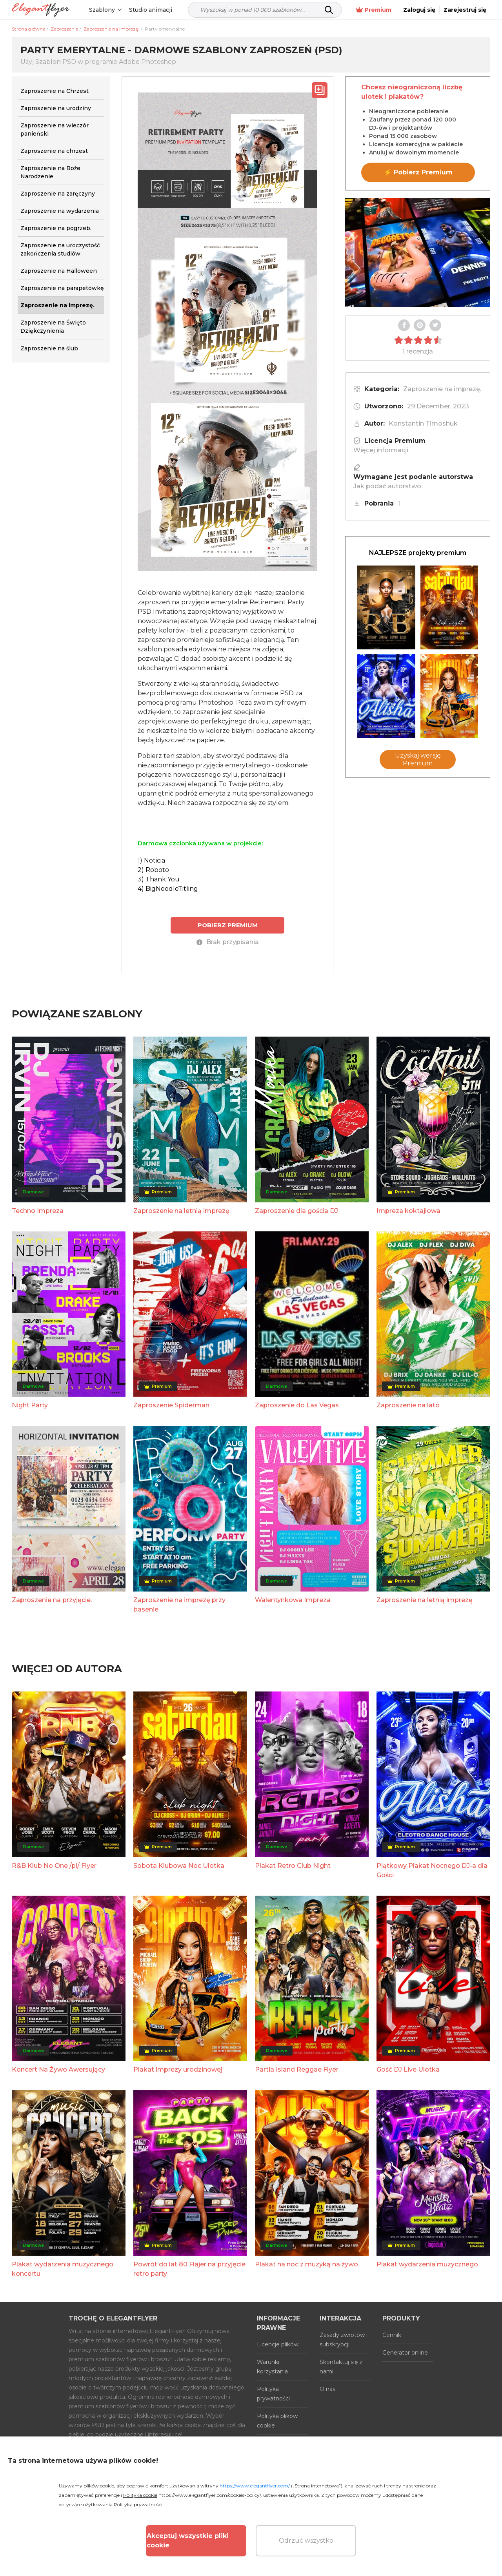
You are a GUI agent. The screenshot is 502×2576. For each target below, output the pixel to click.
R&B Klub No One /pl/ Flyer (54, 1865)
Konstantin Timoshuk (423, 423)
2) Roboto (153, 870)
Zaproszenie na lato (408, 1405)
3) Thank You (159, 879)
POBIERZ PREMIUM (228, 925)
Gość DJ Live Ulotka (408, 2069)
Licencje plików (277, 2344)
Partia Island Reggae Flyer (296, 2069)
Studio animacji (150, 9)
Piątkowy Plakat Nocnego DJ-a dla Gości (431, 1870)
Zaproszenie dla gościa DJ (296, 1211)
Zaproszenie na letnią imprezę (181, 1211)
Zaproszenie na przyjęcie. (52, 1600)
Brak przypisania (227, 942)
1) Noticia (151, 860)
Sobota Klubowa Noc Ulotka (178, 1865)
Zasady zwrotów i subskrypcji (343, 2339)
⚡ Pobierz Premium (418, 172)
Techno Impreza (38, 1211)
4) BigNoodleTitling (168, 888)
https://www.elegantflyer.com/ (255, 2486)
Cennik (391, 2335)
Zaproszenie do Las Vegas (297, 1405)
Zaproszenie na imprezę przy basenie (179, 1604)
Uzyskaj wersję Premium (418, 759)
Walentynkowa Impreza (293, 1600)
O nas (327, 2389)
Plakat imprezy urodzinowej (177, 2069)
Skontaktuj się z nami (341, 2366)
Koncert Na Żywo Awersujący (58, 2069)
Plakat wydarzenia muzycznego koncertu (62, 2269)
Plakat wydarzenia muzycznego (427, 2264)
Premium (373, 10)
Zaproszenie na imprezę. (442, 389)
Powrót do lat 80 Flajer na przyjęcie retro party (189, 2269)
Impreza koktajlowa (408, 1211)
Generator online (405, 2352)
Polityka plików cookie (277, 2421)
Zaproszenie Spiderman (171, 1405)
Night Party (30, 1405)
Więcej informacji (380, 450)
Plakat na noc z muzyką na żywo (306, 2264)
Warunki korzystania (272, 2366)
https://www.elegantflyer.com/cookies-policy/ (209, 2495)
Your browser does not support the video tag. (417, 252)
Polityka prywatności (273, 2394)
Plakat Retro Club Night (293, 1865)
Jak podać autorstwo (387, 486)
